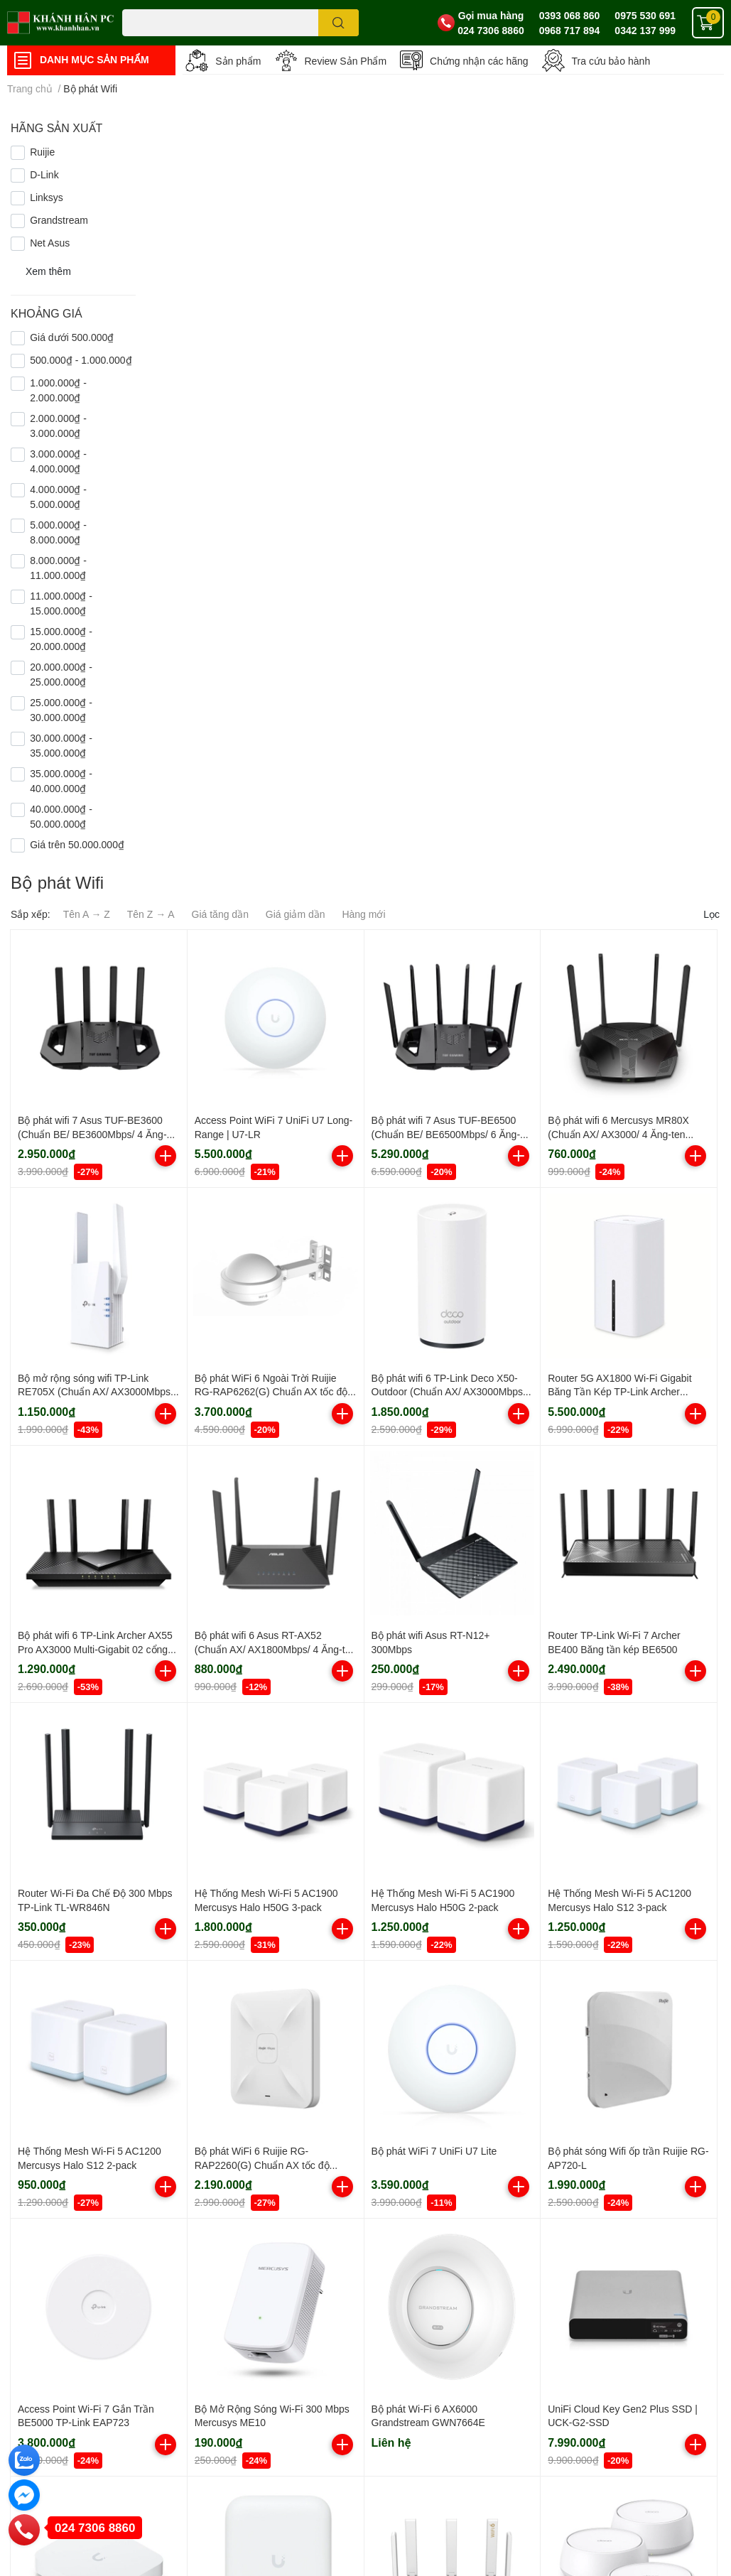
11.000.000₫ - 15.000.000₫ (61, 603)
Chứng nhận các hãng (479, 61)
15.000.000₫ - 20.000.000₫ (61, 638)
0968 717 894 (569, 30)
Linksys (46, 197)
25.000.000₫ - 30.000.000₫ (61, 709)
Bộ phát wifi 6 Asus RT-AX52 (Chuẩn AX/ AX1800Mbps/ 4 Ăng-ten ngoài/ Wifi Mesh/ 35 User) (275, 1649)
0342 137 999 (645, 30)
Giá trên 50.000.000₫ (77, 844)
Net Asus (50, 243)
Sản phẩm (238, 61)
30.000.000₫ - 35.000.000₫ (61, 745)
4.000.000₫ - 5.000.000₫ (58, 496)
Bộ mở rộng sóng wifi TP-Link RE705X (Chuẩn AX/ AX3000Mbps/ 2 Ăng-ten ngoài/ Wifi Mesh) (95, 1392)
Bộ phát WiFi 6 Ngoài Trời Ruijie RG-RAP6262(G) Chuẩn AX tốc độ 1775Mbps (271, 1392)
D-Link (44, 174)
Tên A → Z (86, 914)
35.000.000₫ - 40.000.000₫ (61, 780)
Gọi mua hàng (491, 15)
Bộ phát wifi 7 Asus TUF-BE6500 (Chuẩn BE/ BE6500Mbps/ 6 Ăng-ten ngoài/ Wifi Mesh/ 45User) (446, 1134)
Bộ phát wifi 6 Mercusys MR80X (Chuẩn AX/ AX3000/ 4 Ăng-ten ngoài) (618, 1134)
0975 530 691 (645, 15)
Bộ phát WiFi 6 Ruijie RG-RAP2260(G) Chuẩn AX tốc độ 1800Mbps (262, 2165)
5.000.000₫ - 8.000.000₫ (58, 532)
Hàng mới (363, 914)
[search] (338, 22)
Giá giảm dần (295, 914)
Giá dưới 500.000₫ (72, 337)
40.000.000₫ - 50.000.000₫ (61, 816)
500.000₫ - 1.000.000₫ (80, 360)
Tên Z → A (151, 914)
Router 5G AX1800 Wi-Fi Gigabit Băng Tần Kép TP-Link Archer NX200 (619, 1392)
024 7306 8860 (490, 30)
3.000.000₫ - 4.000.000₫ (58, 461)
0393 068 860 (569, 15)
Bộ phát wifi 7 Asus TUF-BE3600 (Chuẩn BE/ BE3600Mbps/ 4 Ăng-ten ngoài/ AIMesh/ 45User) (92, 1134)
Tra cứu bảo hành (611, 61)
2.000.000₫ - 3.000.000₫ (58, 425)
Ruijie (42, 152)
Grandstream (59, 220)
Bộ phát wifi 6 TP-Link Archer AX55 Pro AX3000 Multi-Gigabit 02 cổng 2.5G (95, 1649)
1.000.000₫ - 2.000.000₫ (58, 390)
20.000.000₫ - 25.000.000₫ (61, 674)
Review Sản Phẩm (346, 61)
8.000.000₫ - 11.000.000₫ (58, 567)
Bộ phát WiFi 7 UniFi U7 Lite (434, 2151)
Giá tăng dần (220, 914)
